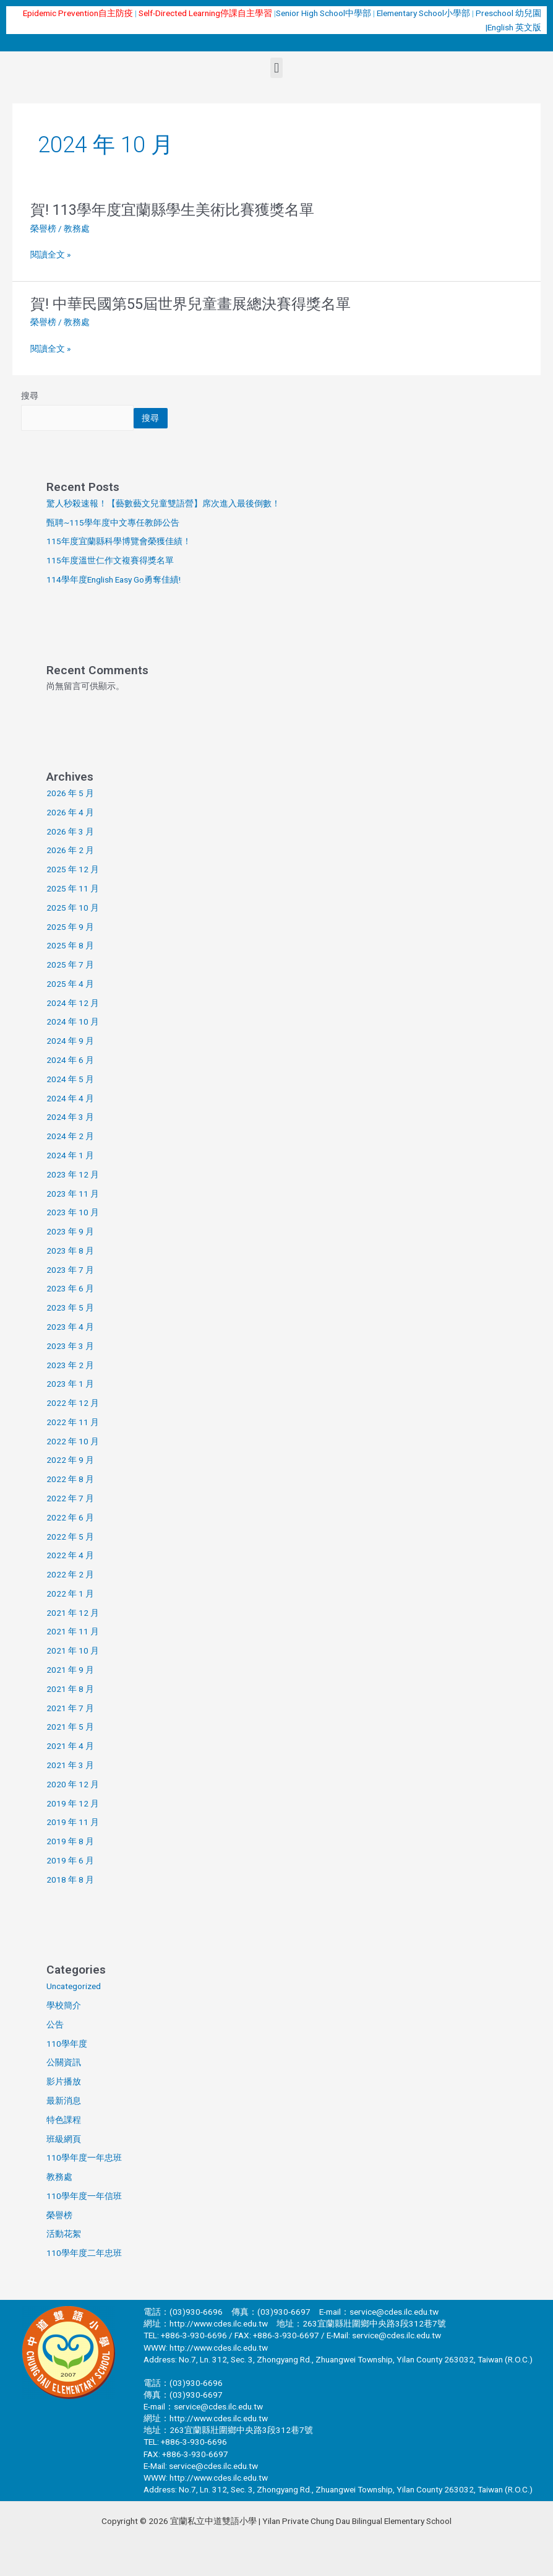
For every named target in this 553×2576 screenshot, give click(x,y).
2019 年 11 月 (72, 1822)
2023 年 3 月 (70, 1346)
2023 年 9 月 (70, 1231)
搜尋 (29, 396)
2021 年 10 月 (72, 1650)
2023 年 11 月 (72, 1194)
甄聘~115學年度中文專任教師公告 (112, 522)
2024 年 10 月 (72, 1021)
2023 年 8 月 (70, 1250)
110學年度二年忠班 (84, 2253)
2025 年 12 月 (72, 869)
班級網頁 (63, 2139)
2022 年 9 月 (70, 1460)
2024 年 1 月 (70, 1155)
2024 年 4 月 (70, 1098)
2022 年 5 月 (70, 1537)
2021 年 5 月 (70, 1727)
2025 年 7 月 (70, 964)
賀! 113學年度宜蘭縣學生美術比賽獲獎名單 (172, 210)
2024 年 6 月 (70, 1060)
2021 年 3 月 (70, 1765)
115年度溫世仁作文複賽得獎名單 (110, 560)
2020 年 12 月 (72, 1784)
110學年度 (66, 2044)
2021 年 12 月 (72, 1613)
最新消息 (63, 2100)
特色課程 (63, 2120)
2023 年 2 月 (70, 1365)
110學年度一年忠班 (84, 2157)
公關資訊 (63, 2062)
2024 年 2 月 (70, 1136)
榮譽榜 (43, 228)
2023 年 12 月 (72, 1174)
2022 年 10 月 (72, 1441)
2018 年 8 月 (70, 1879)
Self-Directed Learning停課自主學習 (205, 13)
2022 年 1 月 (70, 1593)
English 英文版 (514, 27)
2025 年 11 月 (72, 888)
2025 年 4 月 (70, 984)
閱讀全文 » (50, 255)
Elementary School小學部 (424, 13)
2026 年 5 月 (70, 793)
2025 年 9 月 (70, 927)
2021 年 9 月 (70, 1670)
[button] (276, 68)
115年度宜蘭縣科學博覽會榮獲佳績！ (118, 541)
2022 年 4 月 (70, 1555)
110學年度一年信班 (84, 2196)
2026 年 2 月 (70, 850)
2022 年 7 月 (70, 1498)
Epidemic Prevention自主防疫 (78, 13)
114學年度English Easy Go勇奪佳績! (113, 579)
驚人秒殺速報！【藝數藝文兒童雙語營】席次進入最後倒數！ (163, 503)
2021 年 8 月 (70, 1689)
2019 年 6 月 (70, 1860)
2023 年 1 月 (70, 1384)
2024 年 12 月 (72, 1003)
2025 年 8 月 (70, 945)
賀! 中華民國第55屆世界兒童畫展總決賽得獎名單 (190, 304)
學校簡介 (63, 2005)
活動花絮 (63, 2234)
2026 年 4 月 (70, 812)
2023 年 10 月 (72, 1212)
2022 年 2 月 (70, 1574)
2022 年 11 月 (72, 1422)
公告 (55, 2024)
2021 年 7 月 (70, 1708)
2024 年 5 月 (70, 1079)
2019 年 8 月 (70, 1841)
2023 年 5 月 (70, 1307)
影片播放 (63, 2081)
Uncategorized (73, 1986)
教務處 (59, 2177)
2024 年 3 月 (70, 1117)
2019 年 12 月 (72, 1803)
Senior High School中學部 (324, 13)
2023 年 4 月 (70, 1327)
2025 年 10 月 (72, 908)
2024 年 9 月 (70, 1041)
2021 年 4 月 (70, 1746)
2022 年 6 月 (70, 1517)
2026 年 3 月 (70, 831)
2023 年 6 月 (70, 1288)
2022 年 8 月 (70, 1479)
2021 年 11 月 (72, 1631)
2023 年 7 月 (70, 1270)
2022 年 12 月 (72, 1403)
